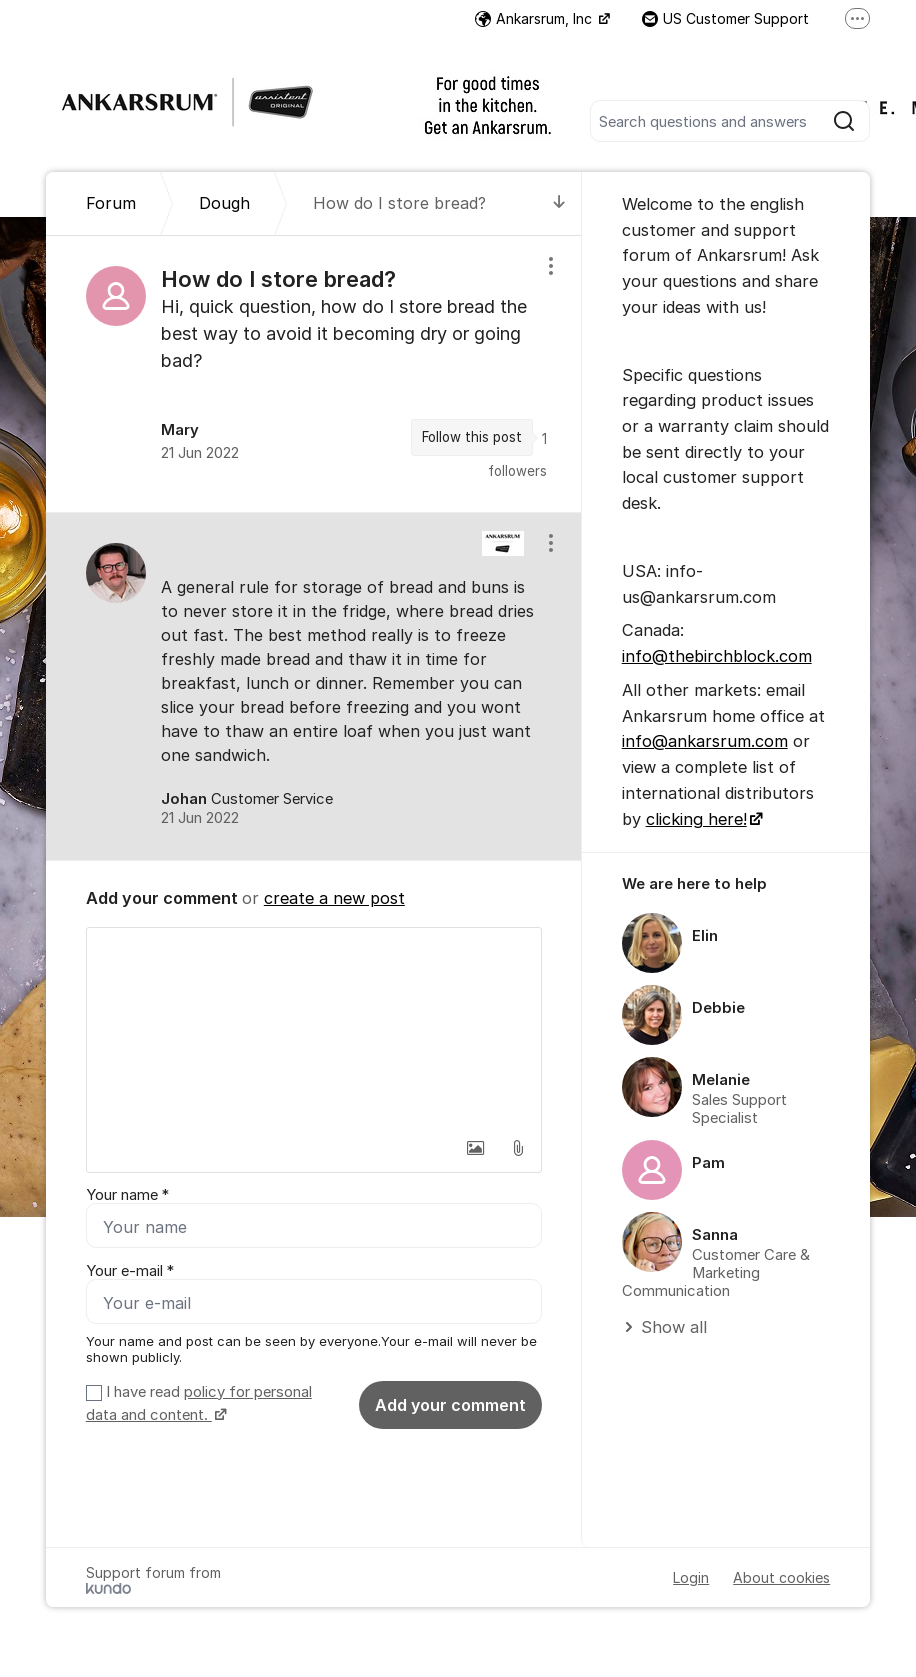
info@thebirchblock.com (717, 656)
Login (691, 1577)
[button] (476, 1148)
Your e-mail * (130, 1271)
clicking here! (696, 819)
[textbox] (314, 1028)
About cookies (781, 1577)
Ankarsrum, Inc (535, 18)
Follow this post (472, 437)
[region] (314, 373)
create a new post (334, 898)
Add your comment (450, 1405)
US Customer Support (725, 18)
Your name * (127, 1195)
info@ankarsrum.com (705, 741)
